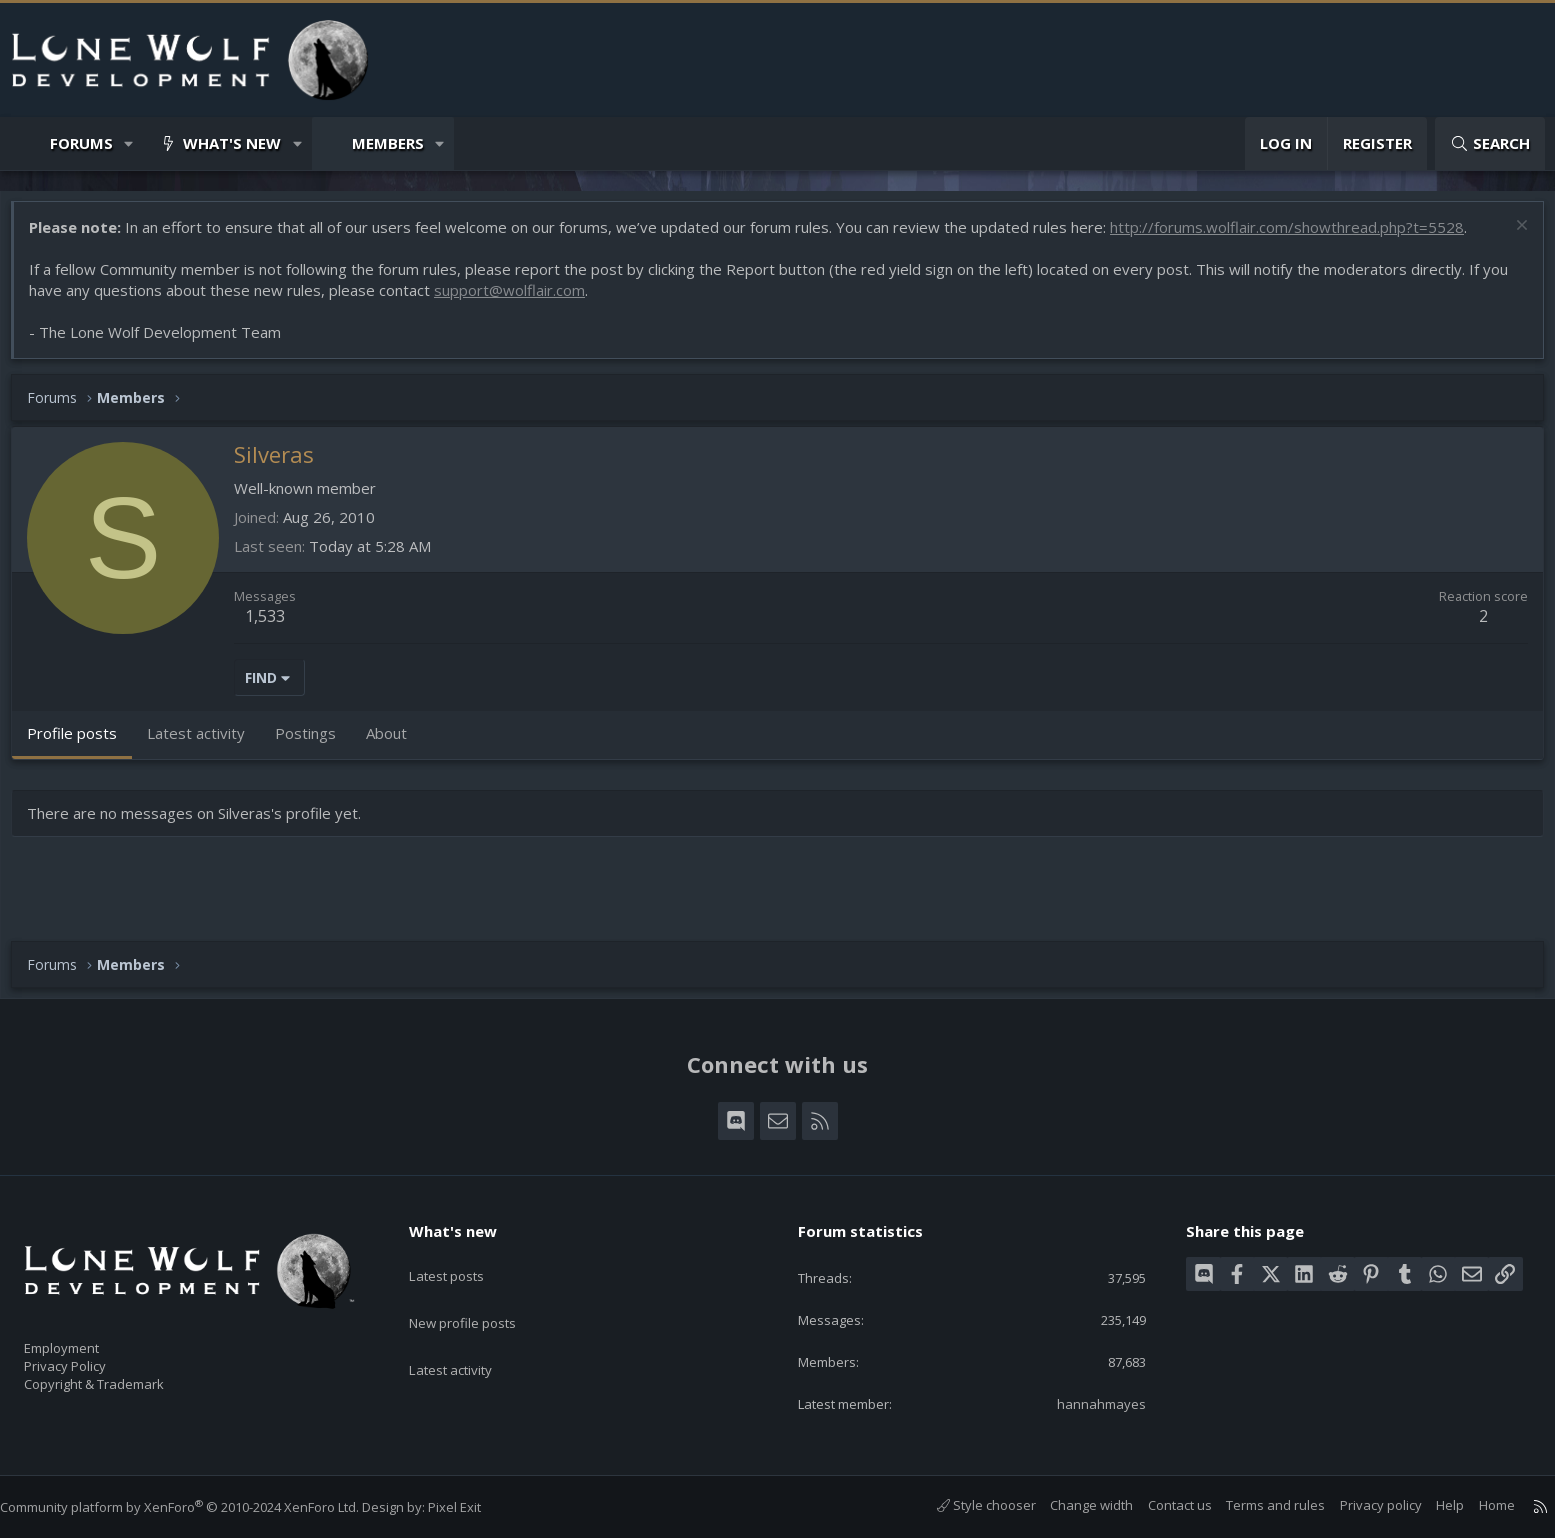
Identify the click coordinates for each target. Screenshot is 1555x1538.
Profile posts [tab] (82, 743)
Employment (87, 1336)
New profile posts (481, 1294)
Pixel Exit (474, 1507)
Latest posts (463, 1255)
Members (388, 143)
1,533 (275, 626)
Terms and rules (1255, 1505)
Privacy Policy (91, 1357)
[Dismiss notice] (1509, 237)
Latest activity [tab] (206, 743)
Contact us (1160, 1505)
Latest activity (468, 1333)
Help (1430, 1505)
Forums (81, 143)
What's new (232, 143)
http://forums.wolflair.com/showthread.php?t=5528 (1297, 237)
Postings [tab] (315, 743)
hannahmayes (1089, 1402)
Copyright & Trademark (125, 1378)
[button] (129, 143)
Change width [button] (1071, 1505)
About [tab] (396, 743)
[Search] (1490, 143)
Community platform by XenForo (199, 1507)
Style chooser (966, 1505)
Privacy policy (1361, 1505)
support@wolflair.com (519, 300)
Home (1477, 1505)
